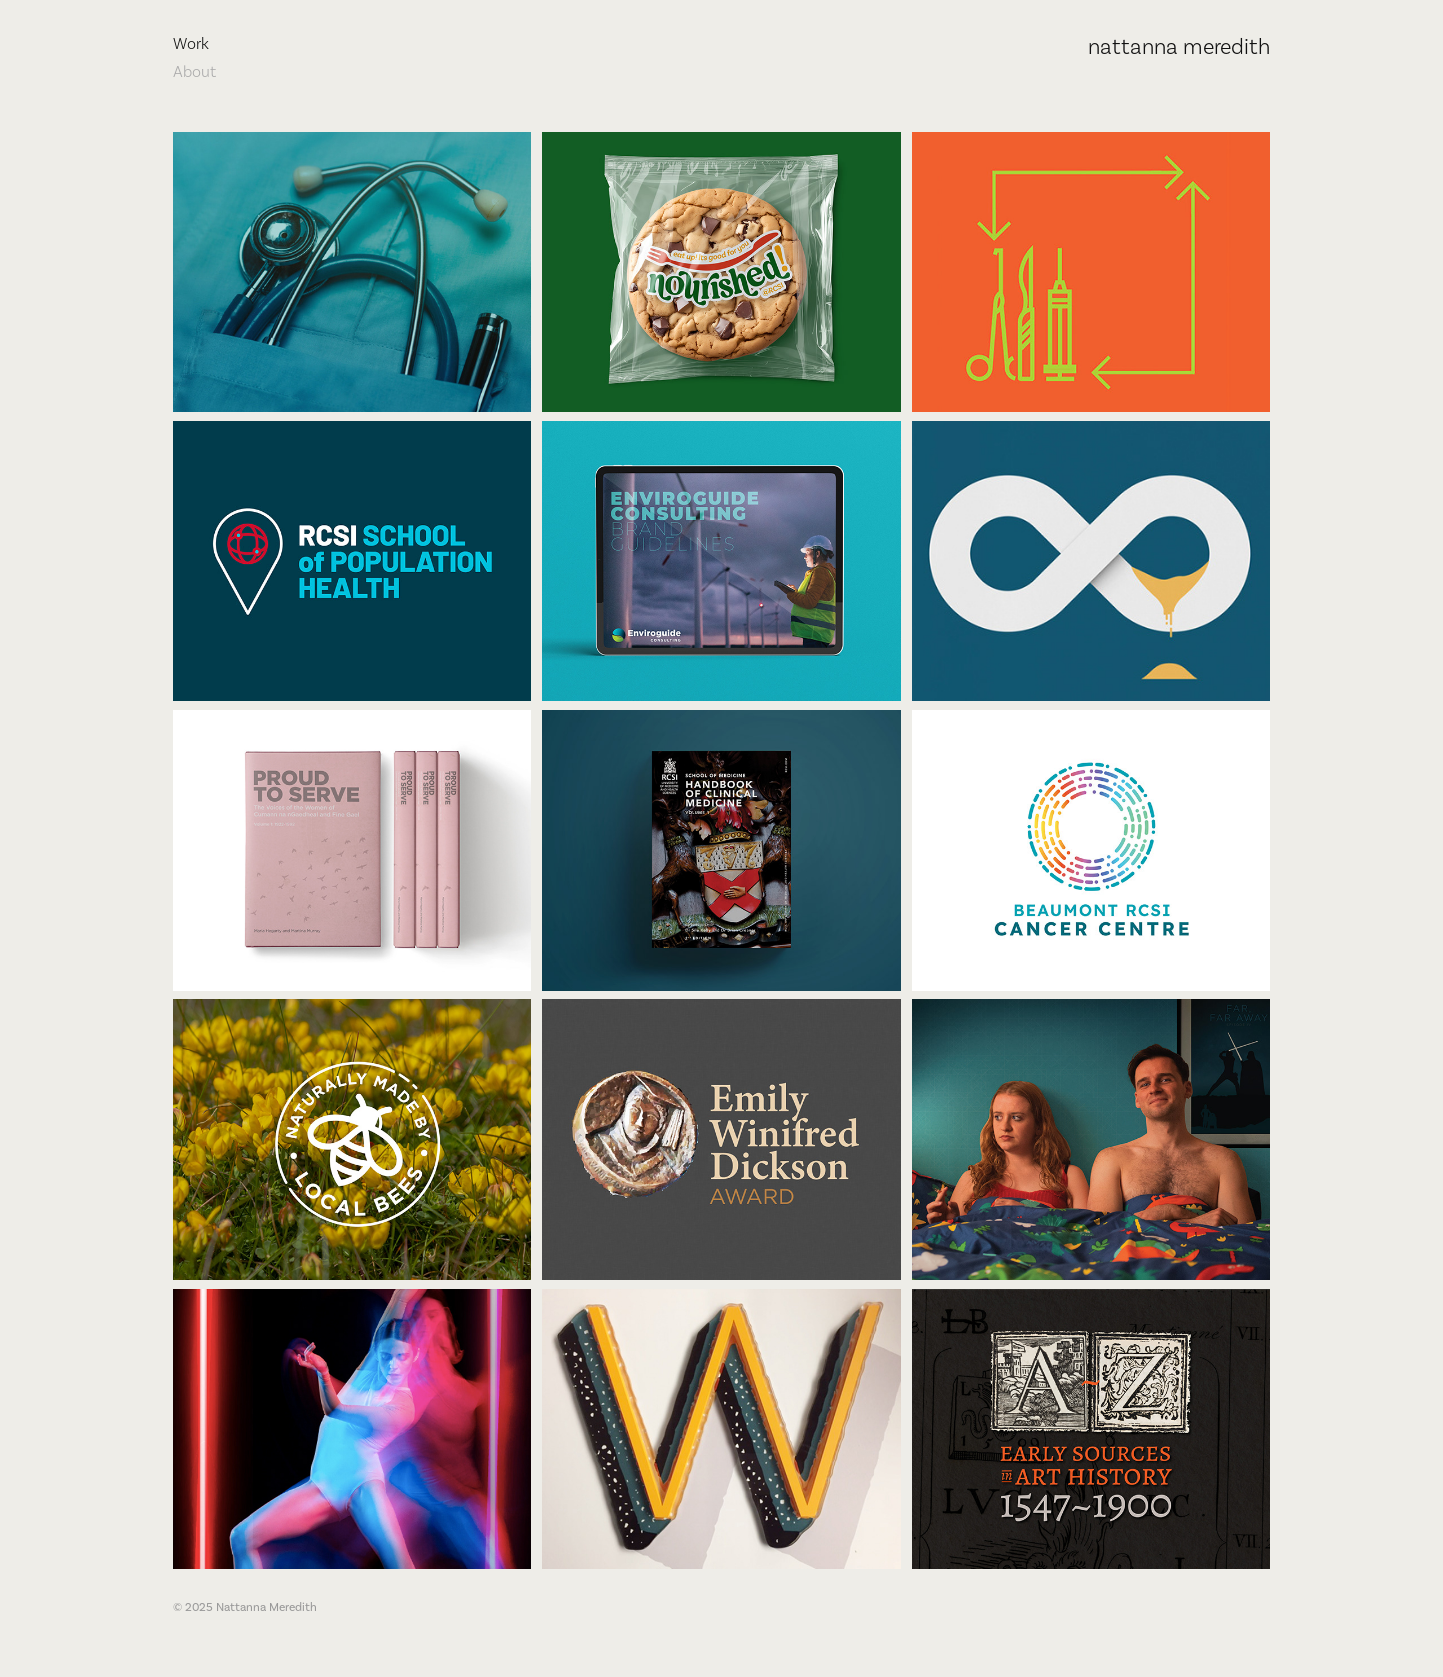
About (194, 71)
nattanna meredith (1179, 46)
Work (191, 43)
